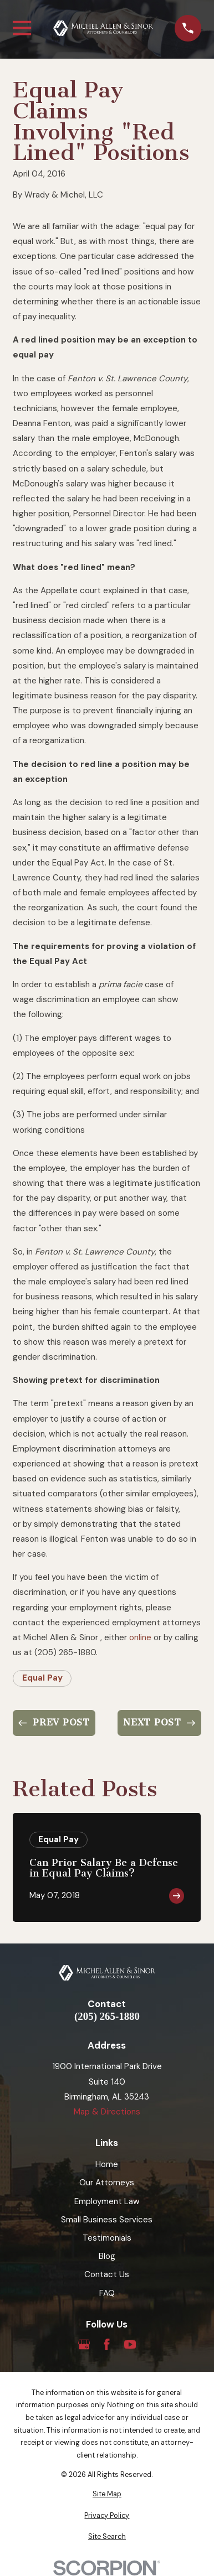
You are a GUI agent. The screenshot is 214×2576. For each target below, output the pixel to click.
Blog (107, 2256)
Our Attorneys (106, 2182)
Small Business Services (106, 2219)
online (140, 1637)
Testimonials (107, 2237)
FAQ (107, 2293)
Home (106, 2164)
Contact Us (106, 2274)
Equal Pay (42, 1677)
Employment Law (107, 2201)
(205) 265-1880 (107, 2017)
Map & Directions (107, 2111)
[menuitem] (107, 2494)
